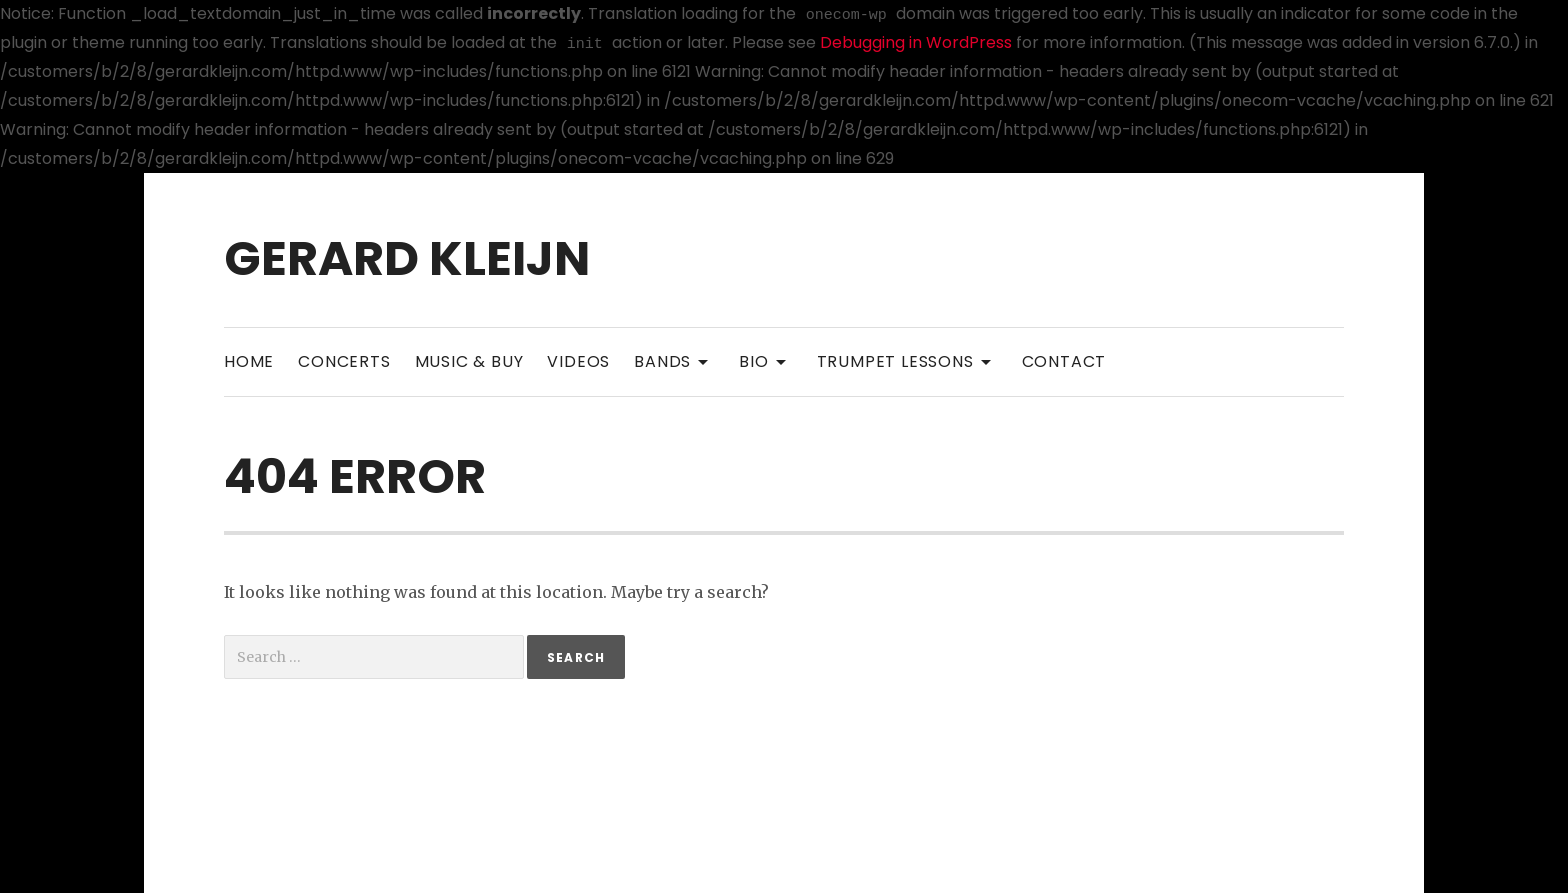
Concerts (344, 361)
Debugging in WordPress (916, 42)
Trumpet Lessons (907, 360)
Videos (578, 361)
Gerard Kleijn (407, 258)
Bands (674, 360)
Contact (1064, 361)
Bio (765, 360)
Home (249, 361)
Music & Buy (469, 361)
